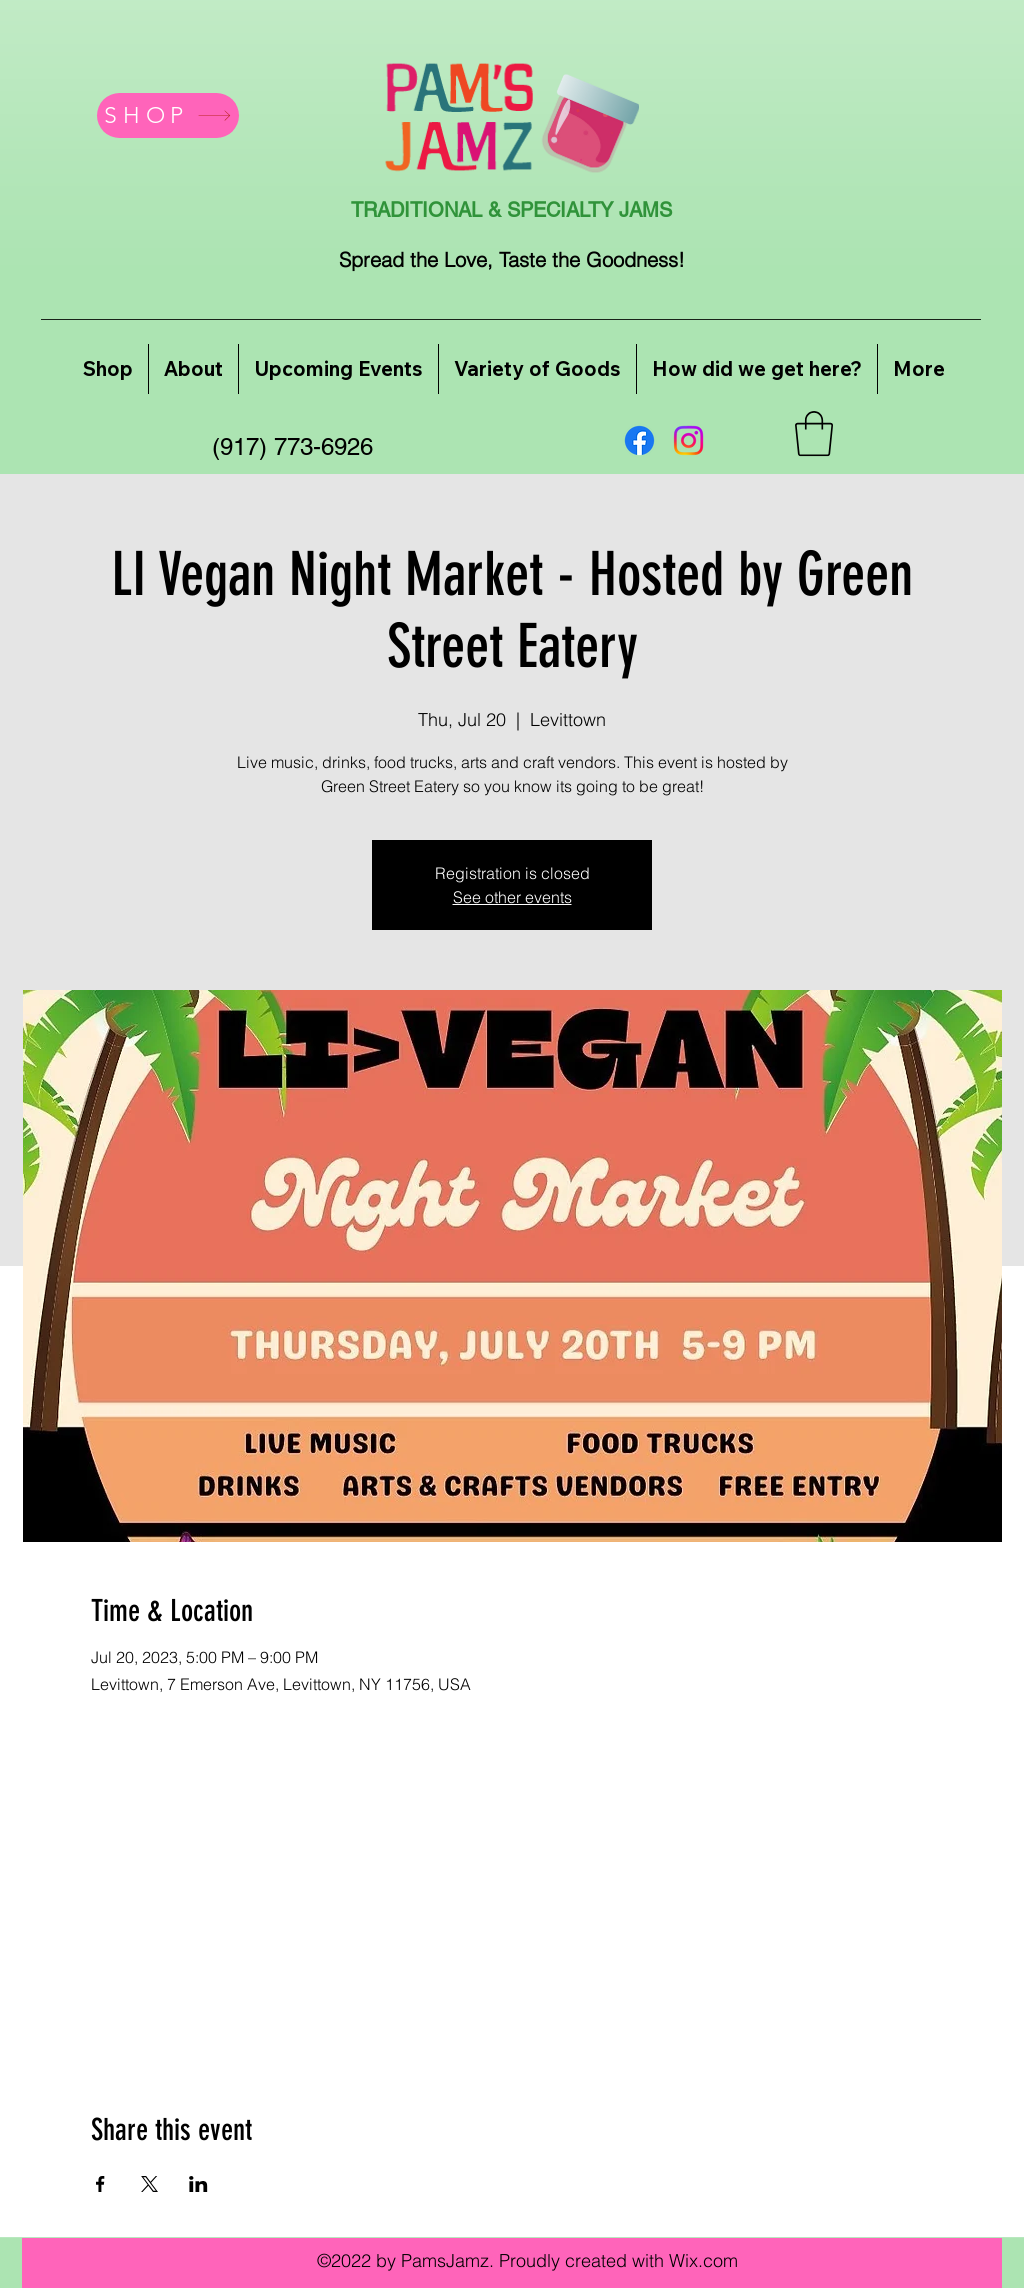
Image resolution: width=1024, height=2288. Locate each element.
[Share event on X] (149, 2184)
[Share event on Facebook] (100, 2184)
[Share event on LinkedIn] (198, 2184)
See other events (512, 897)
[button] (814, 433)
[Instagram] (688, 440)
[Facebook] (639, 440)
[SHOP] (168, 115)
